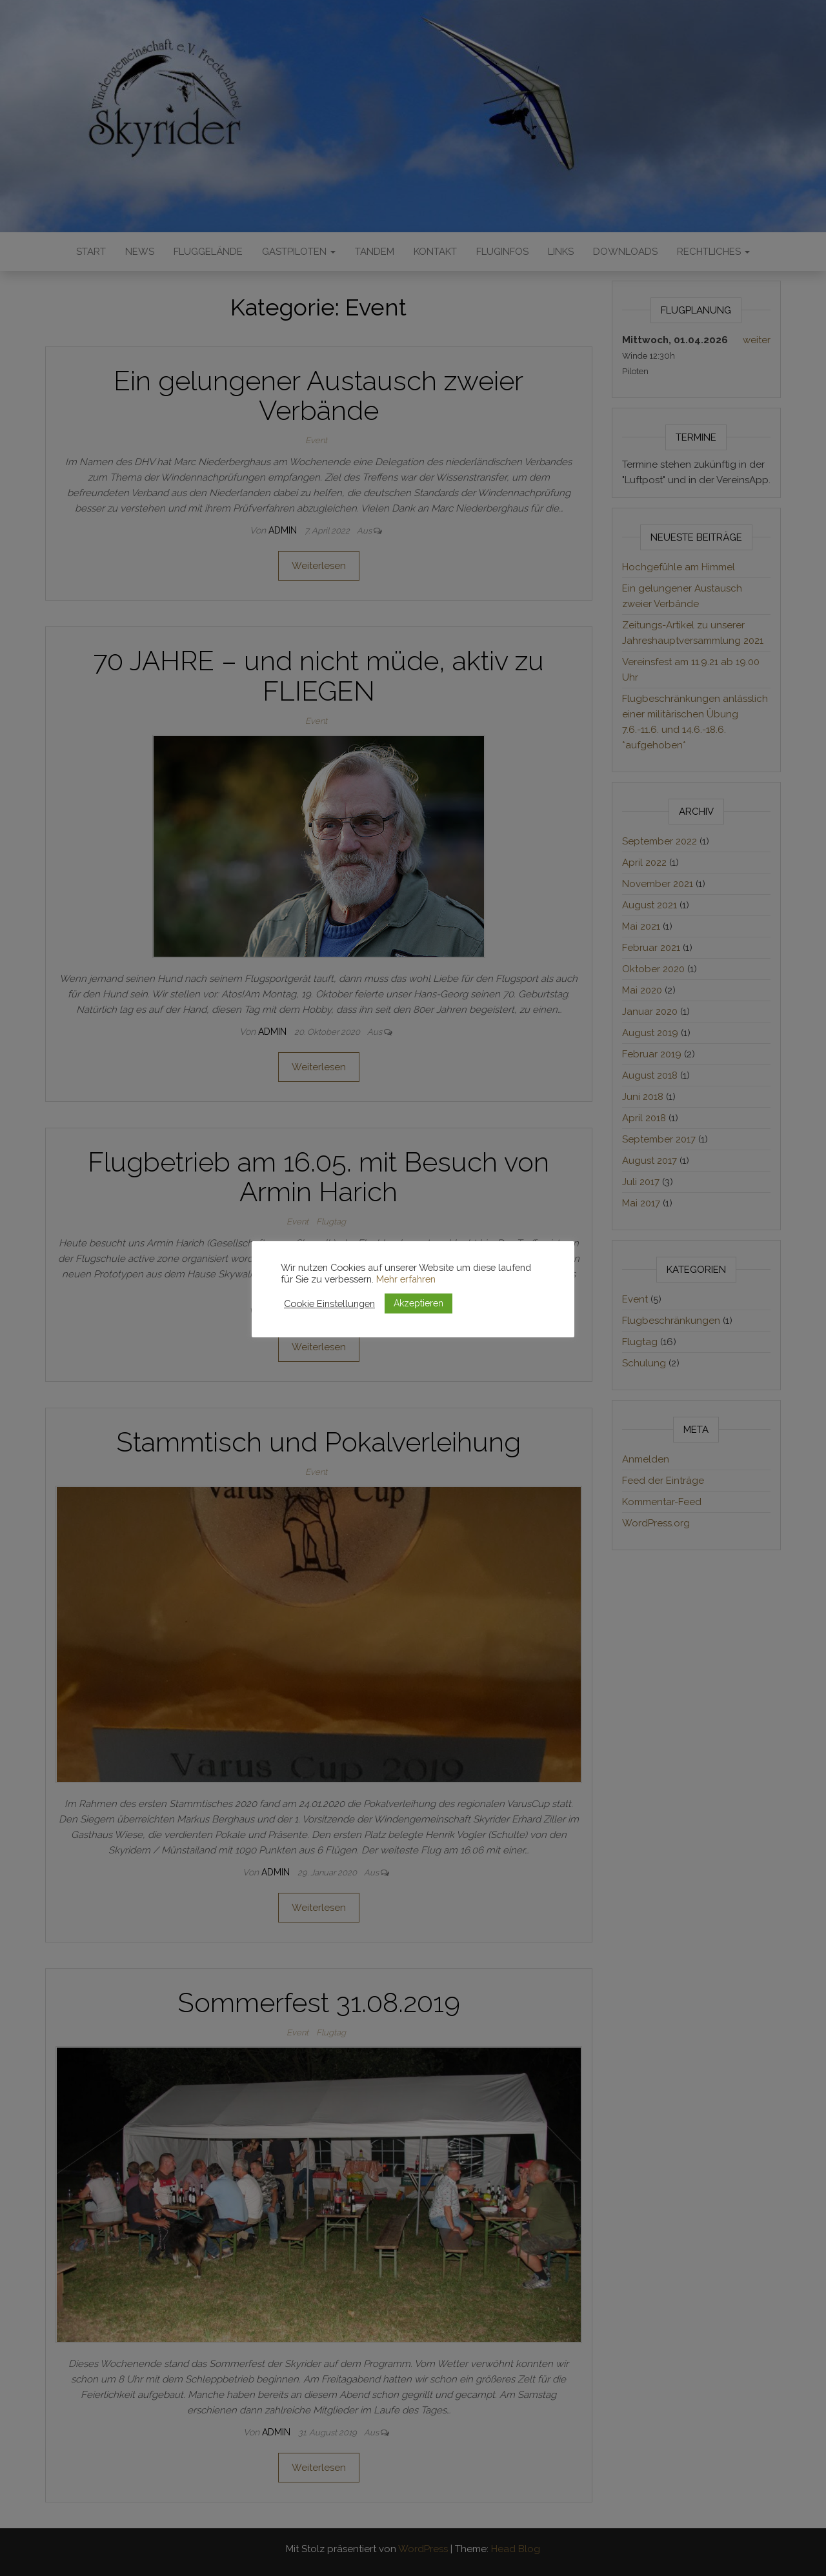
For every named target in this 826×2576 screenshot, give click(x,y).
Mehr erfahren (406, 1278)
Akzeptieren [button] (418, 1303)
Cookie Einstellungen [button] (329, 1303)
